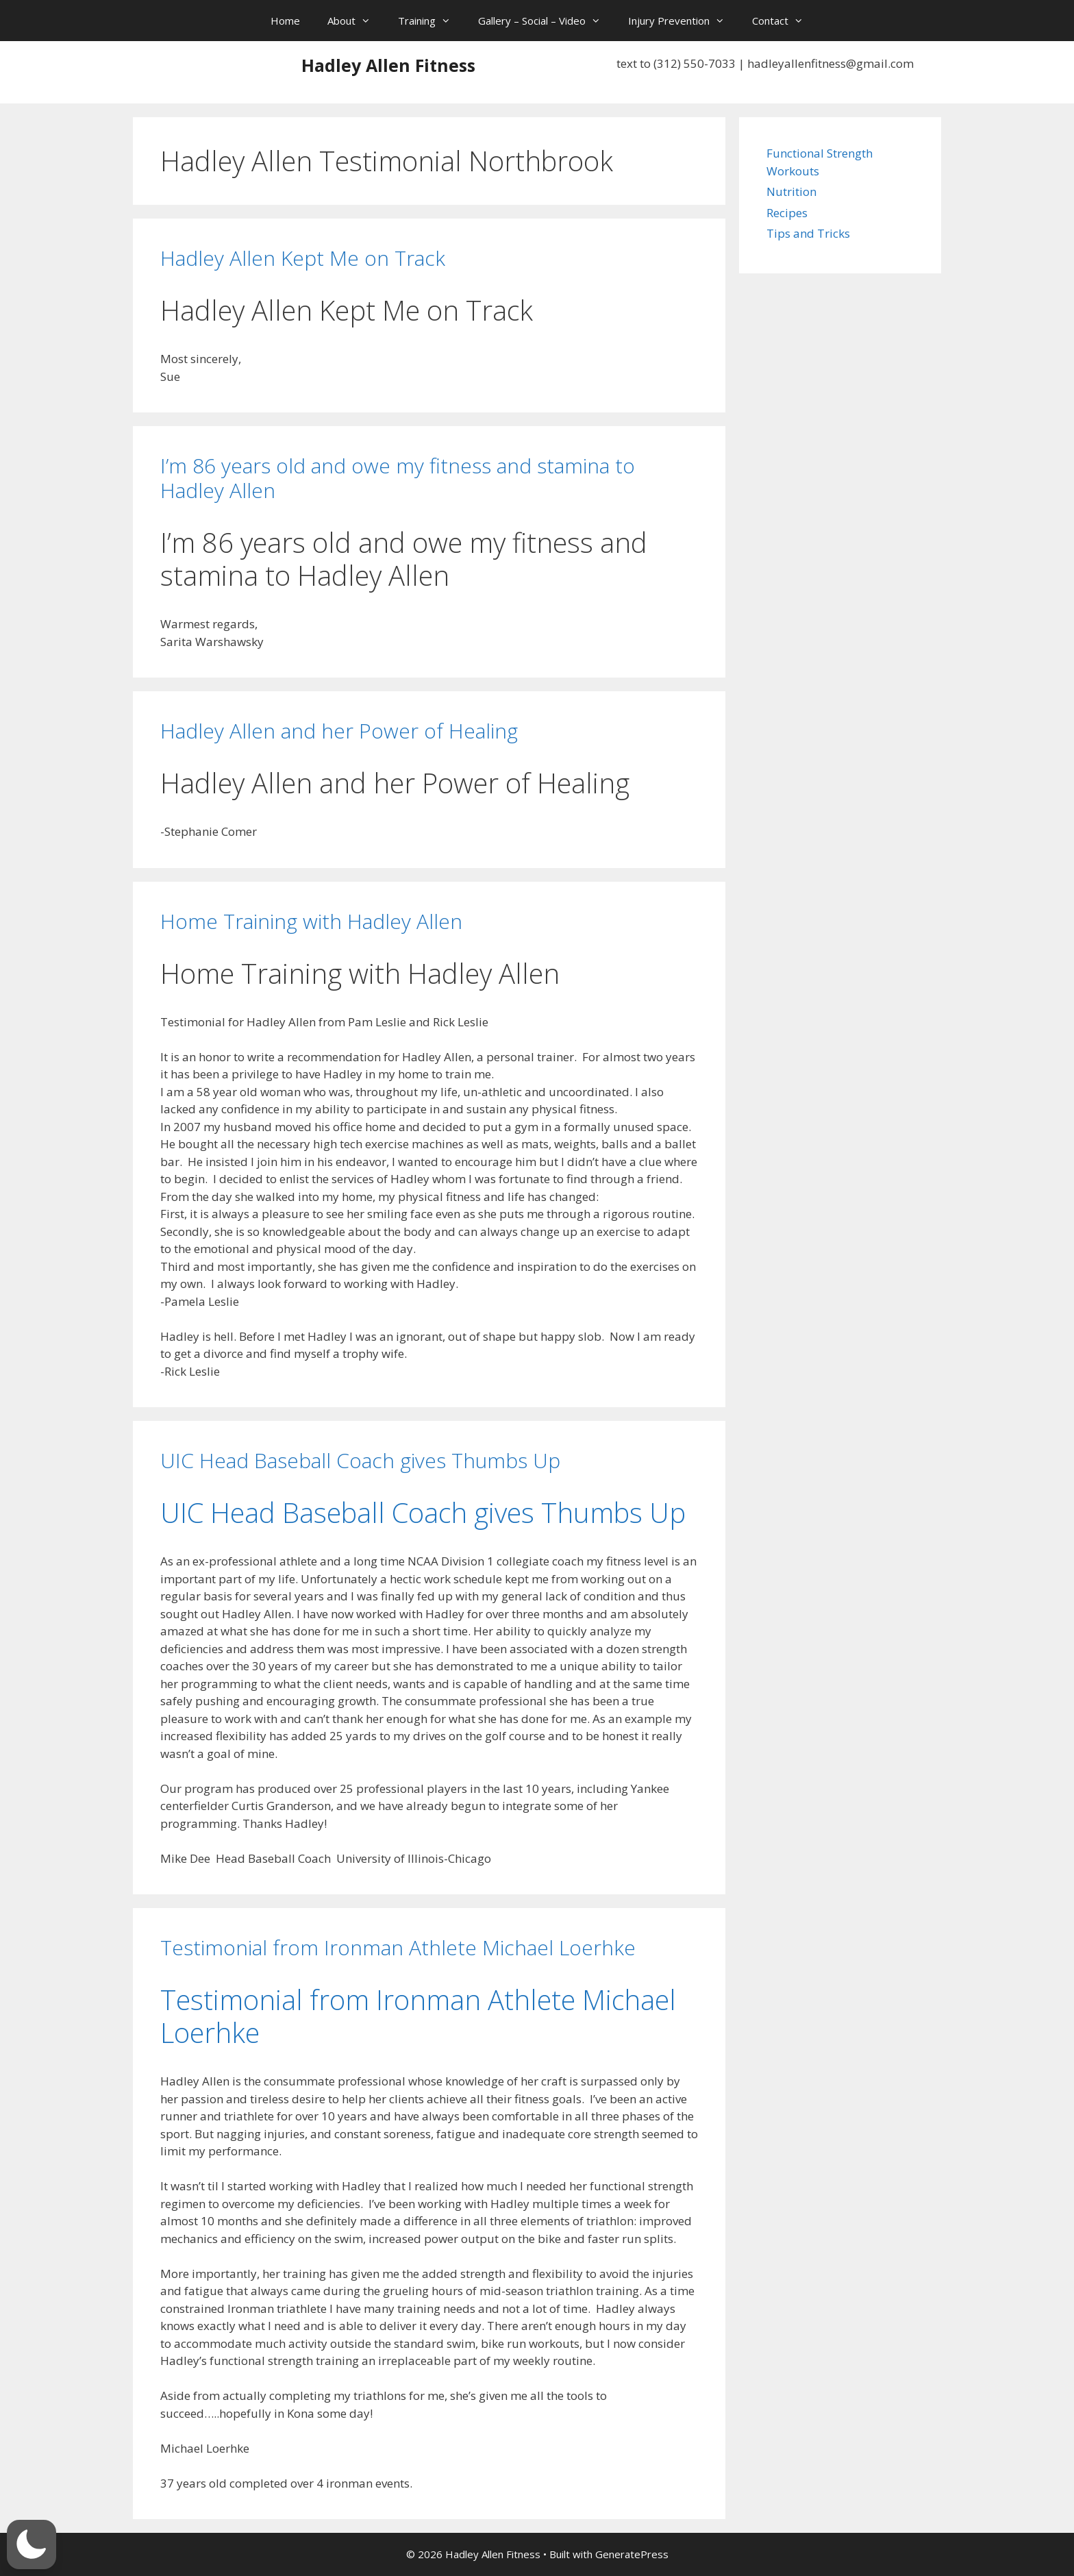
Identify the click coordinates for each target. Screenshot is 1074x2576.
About (355, 20)
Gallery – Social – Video (546, 20)
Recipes (787, 213)
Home (285, 20)
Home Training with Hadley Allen (311, 921)
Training (431, 20)
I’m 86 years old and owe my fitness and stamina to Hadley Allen (397, 477)
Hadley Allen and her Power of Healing (339, 731)
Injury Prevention (683, 20)
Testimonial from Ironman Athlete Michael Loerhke (398, 1947)
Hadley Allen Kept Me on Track (302, 258)
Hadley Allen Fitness (388, 65)
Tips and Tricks (808, 233)
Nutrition (791, 191)
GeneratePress (632, 2554)
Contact (784, 20)
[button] (31, 2544)
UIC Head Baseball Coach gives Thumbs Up (360, 1460)
